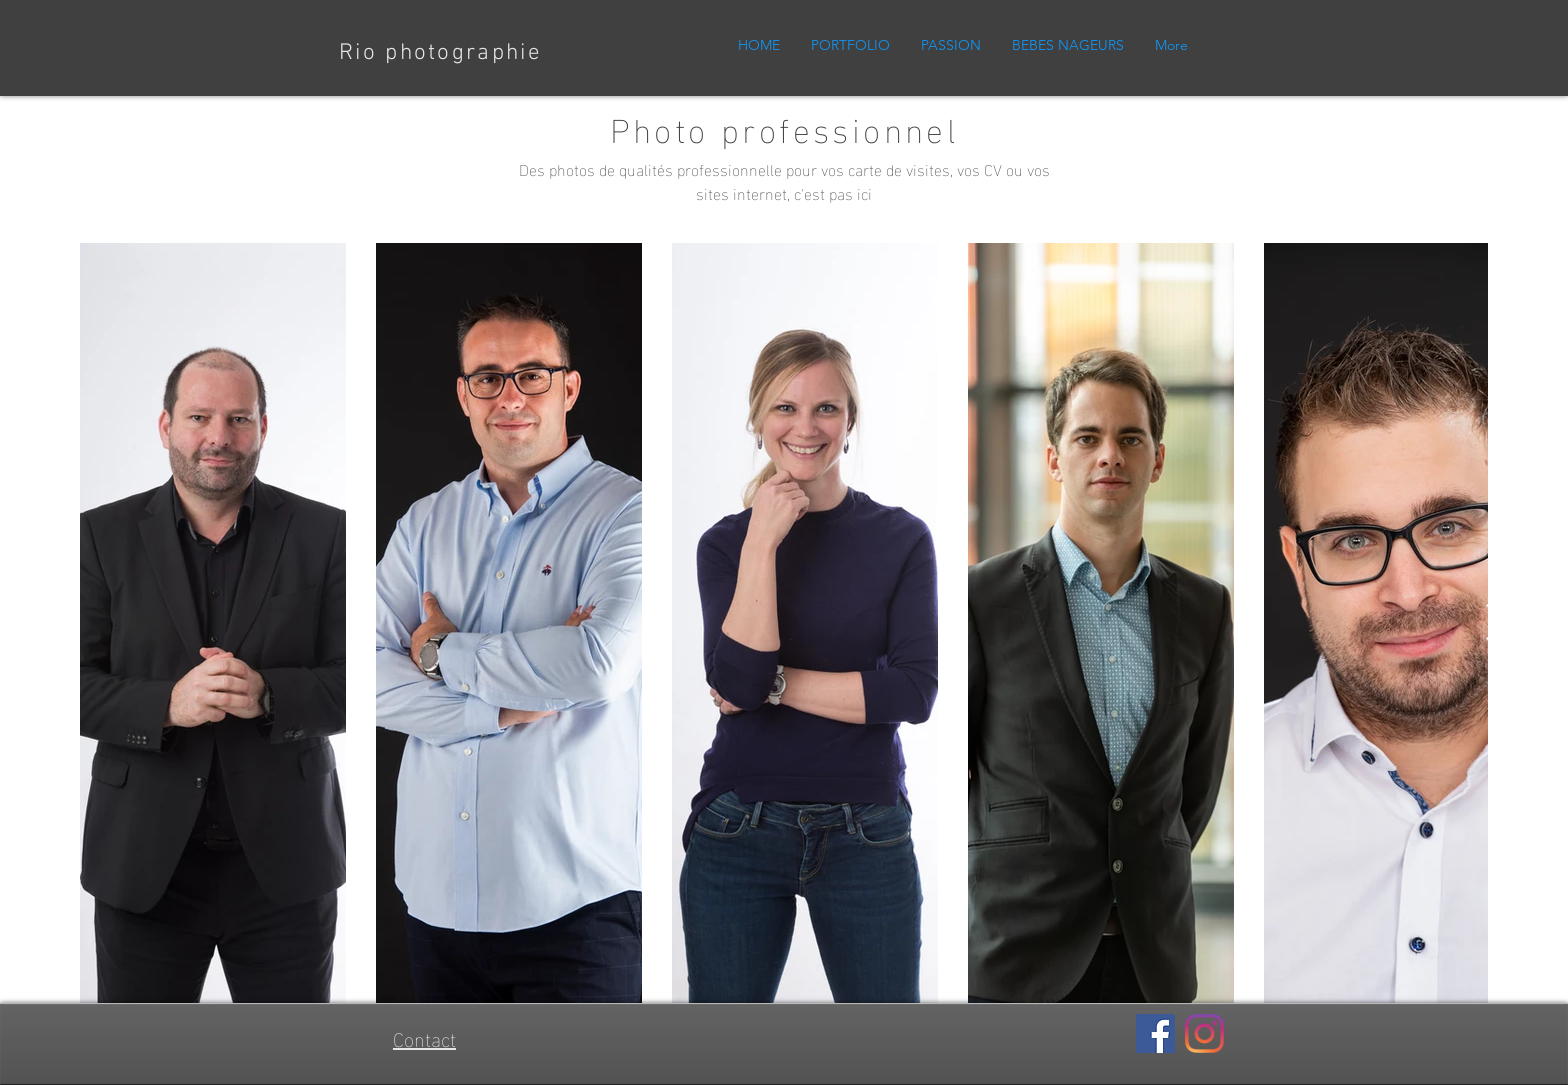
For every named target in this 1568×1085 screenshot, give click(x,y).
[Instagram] (1204, 1033)
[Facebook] (1155, 1033)
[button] (850, 45)
